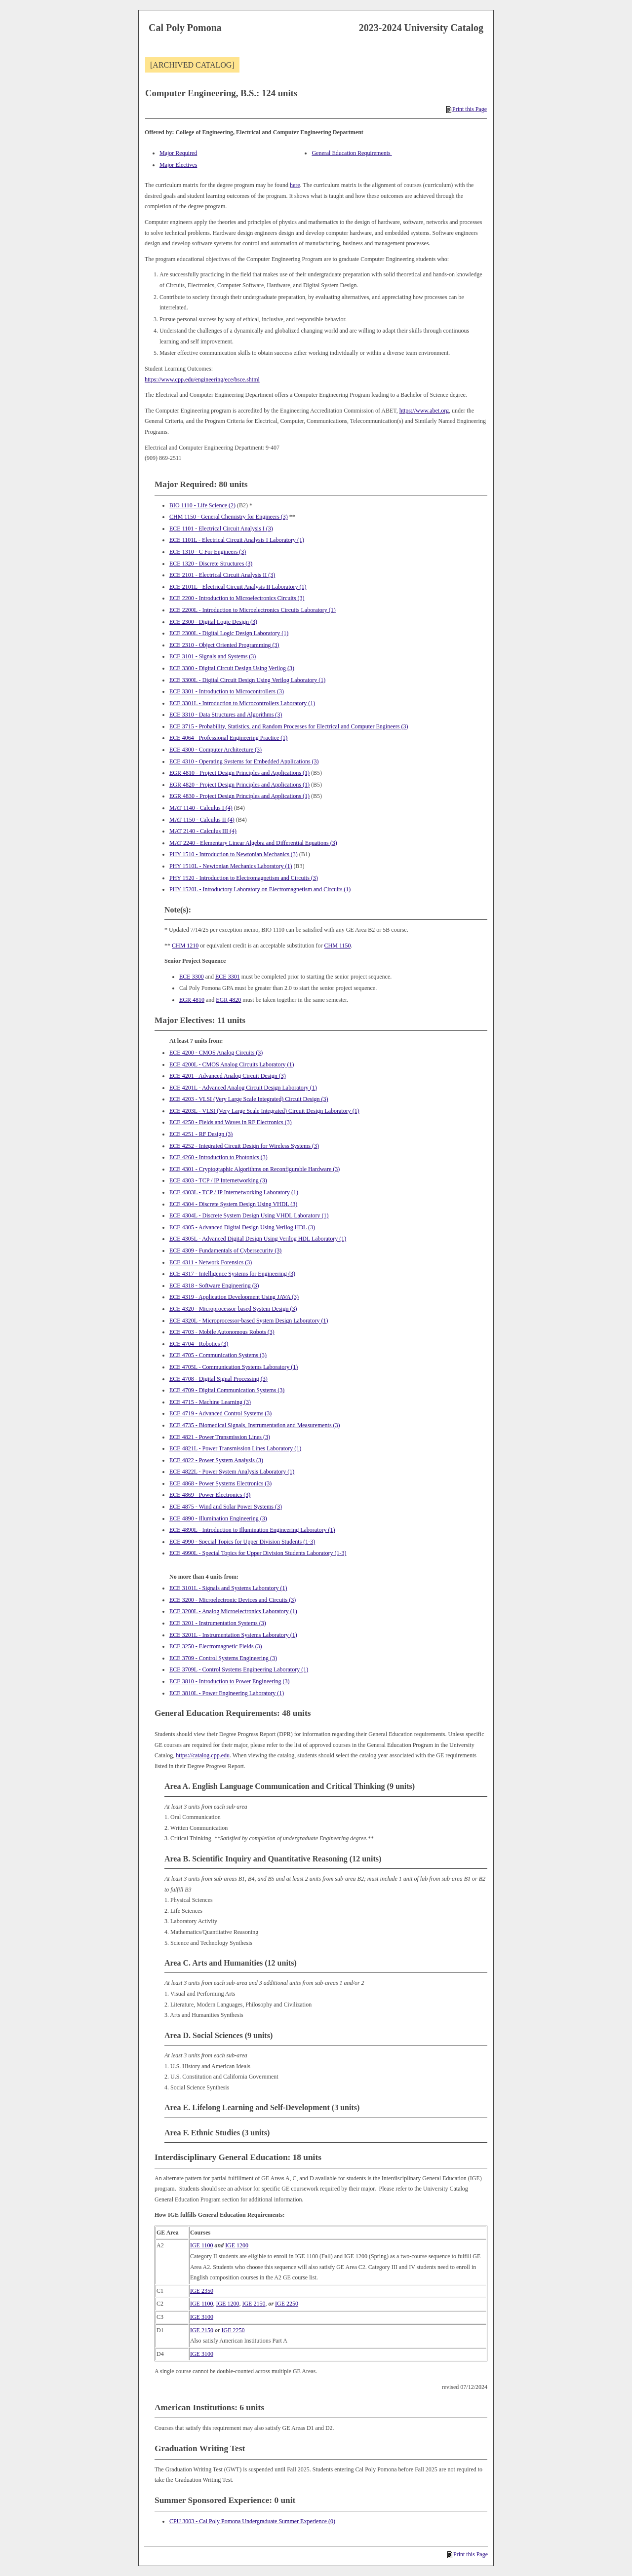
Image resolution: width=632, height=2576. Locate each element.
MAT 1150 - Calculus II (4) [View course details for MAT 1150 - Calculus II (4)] (202, 819)
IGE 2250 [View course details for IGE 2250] (286, 2303)
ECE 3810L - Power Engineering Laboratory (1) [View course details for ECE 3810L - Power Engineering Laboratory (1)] (226, 1693)
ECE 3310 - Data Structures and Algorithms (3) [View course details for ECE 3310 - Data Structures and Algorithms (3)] (225, 714)
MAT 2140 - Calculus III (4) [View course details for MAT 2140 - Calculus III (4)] (203, 831)
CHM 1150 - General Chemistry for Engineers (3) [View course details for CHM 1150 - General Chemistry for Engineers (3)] (228, 516)
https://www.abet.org (424, 410)
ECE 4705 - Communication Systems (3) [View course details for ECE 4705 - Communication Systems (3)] (218, 1355)
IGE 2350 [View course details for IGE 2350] (201, 2290)
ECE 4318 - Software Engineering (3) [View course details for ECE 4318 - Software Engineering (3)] (214, 1285)
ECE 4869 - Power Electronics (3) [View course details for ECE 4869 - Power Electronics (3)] (209, 1494)
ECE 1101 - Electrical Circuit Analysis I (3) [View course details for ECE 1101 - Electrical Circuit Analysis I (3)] (221, 528)
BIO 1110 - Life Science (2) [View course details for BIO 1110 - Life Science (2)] (202, 505)
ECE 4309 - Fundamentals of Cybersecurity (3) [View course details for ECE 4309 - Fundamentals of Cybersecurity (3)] (225, 1250)
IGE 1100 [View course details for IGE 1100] (201, 2245)
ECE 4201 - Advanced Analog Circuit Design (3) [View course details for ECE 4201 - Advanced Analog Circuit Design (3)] (227, 1075)
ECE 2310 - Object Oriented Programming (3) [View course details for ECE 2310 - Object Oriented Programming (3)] (224, 645)
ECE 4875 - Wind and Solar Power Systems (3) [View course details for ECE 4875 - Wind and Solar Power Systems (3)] (225, 1506)
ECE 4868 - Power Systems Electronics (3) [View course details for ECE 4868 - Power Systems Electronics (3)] (220, 1483)
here (295, 185)
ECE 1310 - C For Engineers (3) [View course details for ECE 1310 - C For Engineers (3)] (207, 551)
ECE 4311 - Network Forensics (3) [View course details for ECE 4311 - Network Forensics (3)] (210, 1262)
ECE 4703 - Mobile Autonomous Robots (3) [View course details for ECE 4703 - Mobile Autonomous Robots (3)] (222, 1331)
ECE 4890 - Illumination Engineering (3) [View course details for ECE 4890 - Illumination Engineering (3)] (218, 1518)
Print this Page (466, 109)
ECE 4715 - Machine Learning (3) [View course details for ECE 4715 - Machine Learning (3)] (210, 1402)
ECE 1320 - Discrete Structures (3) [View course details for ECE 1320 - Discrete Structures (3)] (210, 563)
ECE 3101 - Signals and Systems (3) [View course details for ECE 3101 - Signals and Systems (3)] (212, 656)
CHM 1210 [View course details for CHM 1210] (185, 945)
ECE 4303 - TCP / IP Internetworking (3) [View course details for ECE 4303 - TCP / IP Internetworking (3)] (218, 1180)
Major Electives (178, 164)
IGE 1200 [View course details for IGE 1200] (236, 2245)
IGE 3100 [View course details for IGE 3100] (201, 2316)
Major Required (178, 153)
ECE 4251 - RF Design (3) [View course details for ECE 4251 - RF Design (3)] (201, 1134)
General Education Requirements (352, 153)
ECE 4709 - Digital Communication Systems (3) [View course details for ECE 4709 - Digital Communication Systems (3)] (226, 1390)
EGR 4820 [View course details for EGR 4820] (228, 999)
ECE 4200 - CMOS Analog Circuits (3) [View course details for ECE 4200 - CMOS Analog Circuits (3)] (216, 1052)
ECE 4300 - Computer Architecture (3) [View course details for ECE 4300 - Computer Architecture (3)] (215, 749)
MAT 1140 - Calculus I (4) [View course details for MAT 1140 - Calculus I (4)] (201, 807)
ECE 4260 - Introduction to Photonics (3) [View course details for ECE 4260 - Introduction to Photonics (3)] (218, 1157)
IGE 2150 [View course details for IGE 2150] (253, 2303)
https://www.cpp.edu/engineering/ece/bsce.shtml (202, 379)
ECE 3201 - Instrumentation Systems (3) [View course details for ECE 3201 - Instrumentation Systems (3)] (217, 1623)
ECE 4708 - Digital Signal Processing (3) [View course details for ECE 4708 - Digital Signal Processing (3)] (218, 1378)
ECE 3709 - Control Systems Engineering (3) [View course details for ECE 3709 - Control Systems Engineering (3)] (223, 1658)
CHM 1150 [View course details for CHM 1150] (337, 945)
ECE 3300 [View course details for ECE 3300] (191, 976)
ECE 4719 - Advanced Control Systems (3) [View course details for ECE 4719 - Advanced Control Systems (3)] (220, 1413)
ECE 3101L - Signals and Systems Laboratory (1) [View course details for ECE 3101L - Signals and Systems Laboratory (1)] (228, 1588)
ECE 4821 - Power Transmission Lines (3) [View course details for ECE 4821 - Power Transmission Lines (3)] (219, 1437)
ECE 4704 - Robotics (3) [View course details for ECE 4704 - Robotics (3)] (198, 1343)
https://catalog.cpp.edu (203, 1755)
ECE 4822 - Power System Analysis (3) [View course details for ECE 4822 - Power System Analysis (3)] (216, 1460)
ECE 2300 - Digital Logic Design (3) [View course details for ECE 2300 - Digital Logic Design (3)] (213, 621)
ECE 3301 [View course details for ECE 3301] (227, 976)
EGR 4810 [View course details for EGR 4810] (191, 999)
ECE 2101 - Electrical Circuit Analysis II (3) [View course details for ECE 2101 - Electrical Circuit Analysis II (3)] (222, 574)
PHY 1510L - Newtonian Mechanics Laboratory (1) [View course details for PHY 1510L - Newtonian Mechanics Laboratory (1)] (230, 866)
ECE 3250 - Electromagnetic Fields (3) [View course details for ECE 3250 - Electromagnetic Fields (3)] (215, 1646)
